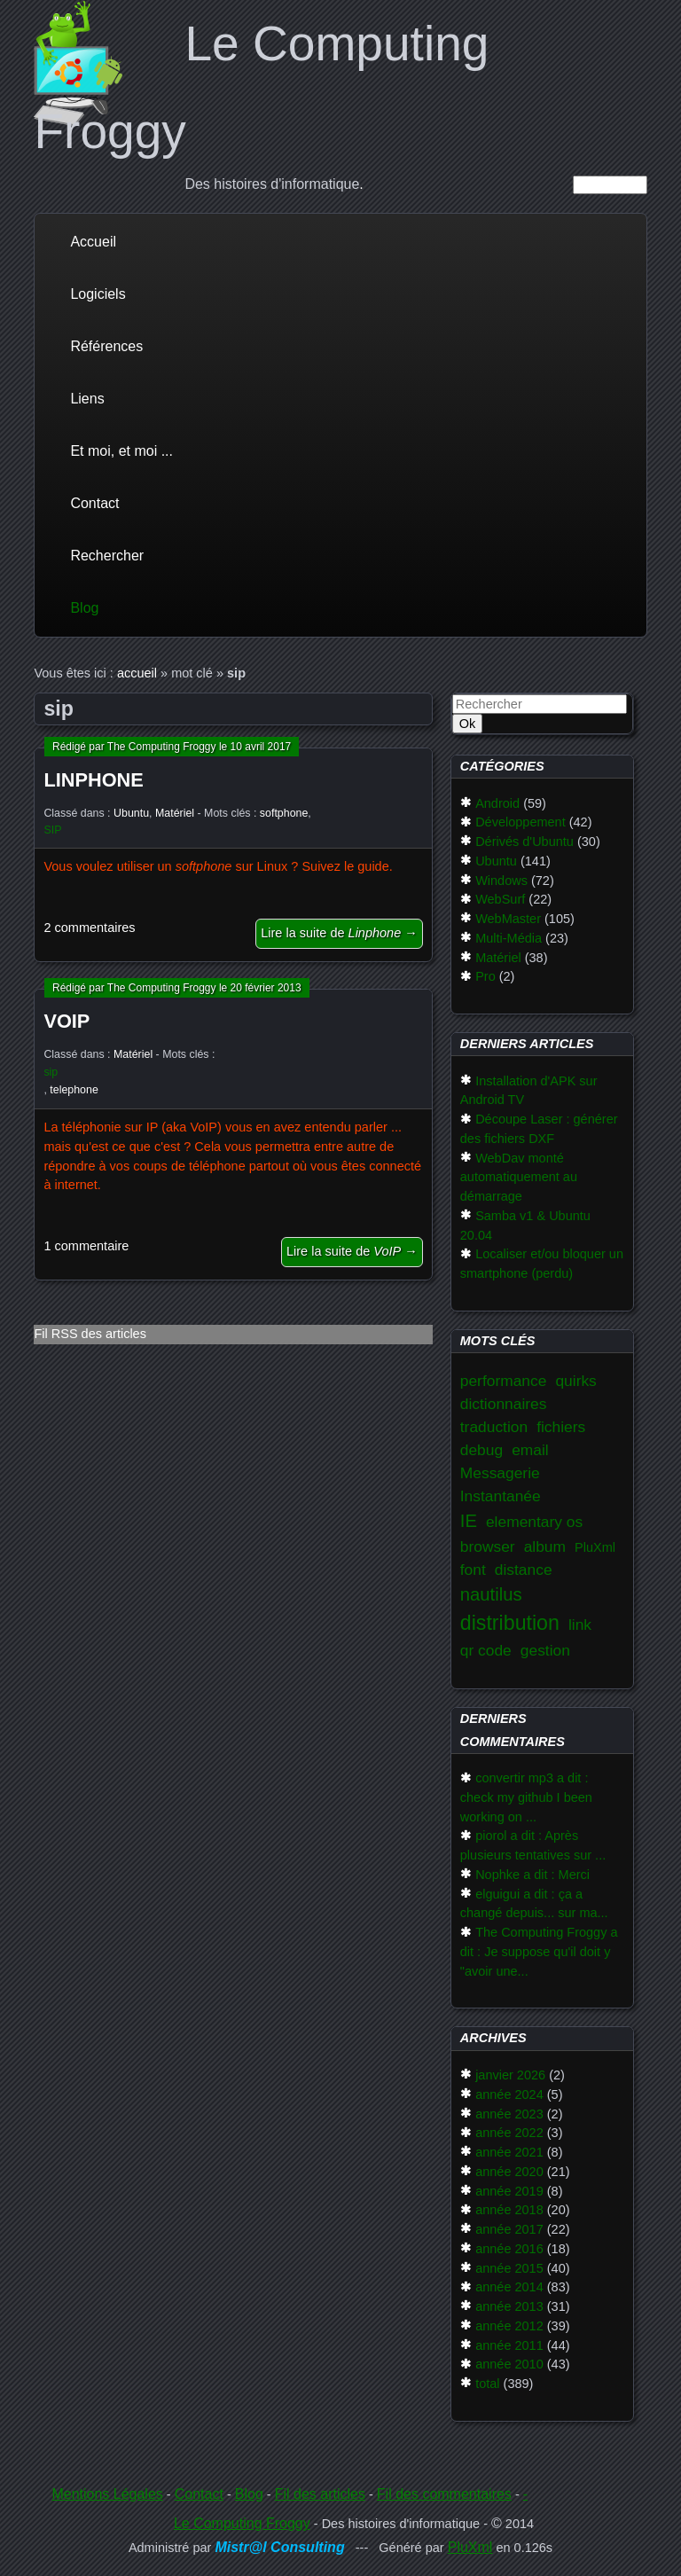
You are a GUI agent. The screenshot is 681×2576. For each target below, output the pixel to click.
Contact (94, 503)
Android (497, 803)
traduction (494, 1427)
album (545, 1546)
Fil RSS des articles (90, 1334)
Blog (84, 607)
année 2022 (509, 2133)
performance (503, 1381)
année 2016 (509, 2249)
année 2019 (509, 2191)
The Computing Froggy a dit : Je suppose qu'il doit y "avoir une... (539, 1951)
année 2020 (509, 2172)
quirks (575, 1381)
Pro (485, 976)
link (579, 1624)
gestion (545, 1650)
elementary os (534, 1522)
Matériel (174, 813)
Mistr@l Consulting (279, 2547)
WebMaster (508, 919)
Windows (501, 880)
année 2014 (509, 2287)
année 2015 (509, 2268)
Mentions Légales (106, 2494)
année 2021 (509, 2152)
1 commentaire (86, 1246)
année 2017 (509, 2229)
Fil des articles (320, 2494)
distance (523, 1569)
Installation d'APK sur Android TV (529, 1091)
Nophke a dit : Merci (532, 1874)
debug (481, 1450)
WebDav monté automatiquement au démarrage (518, 1177)
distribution (510, 1622)
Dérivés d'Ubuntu (524, 841)
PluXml (595, 1547)
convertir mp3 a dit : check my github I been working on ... (526, 1797)
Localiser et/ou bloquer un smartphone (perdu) (541, 1263)
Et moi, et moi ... (121, 450)
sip (50, 1072)
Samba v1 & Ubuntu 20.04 (525, 1225)
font (473, 1569)
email (530, 1450)
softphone (284, 813)
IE (468, 1521)
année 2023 (509, 2114)
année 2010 (509, 2364)
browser (487, 1546)
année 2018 (509, 2210)
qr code (486, 1650)
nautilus (491, 1594)
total (487, 2383)
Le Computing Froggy (242, 2523)
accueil (137, 673)
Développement (520, 822)
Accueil (93, 241)
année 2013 (509, 2306)
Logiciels (97, 293)
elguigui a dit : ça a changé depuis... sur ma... (534, 1904)
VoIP (66, 1021)
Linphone (93, 780)
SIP (52, 830)
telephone (74, 1090)
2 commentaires (89, 927)
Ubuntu (131, 813)
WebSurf (500, 899)
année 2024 (509, 2094)
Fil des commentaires (444, 2494)
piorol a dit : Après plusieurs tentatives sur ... (533, 1845)
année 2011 (509, 2345)
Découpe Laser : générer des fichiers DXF (539, 1129)
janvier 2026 (510, 2075)
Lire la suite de (339, 933)
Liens (87, 398)
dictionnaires (503, 1404)
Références (106, 346)
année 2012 (509, 2326)
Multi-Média (508, 938)
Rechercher (107, 555)
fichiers (560, 1427)
